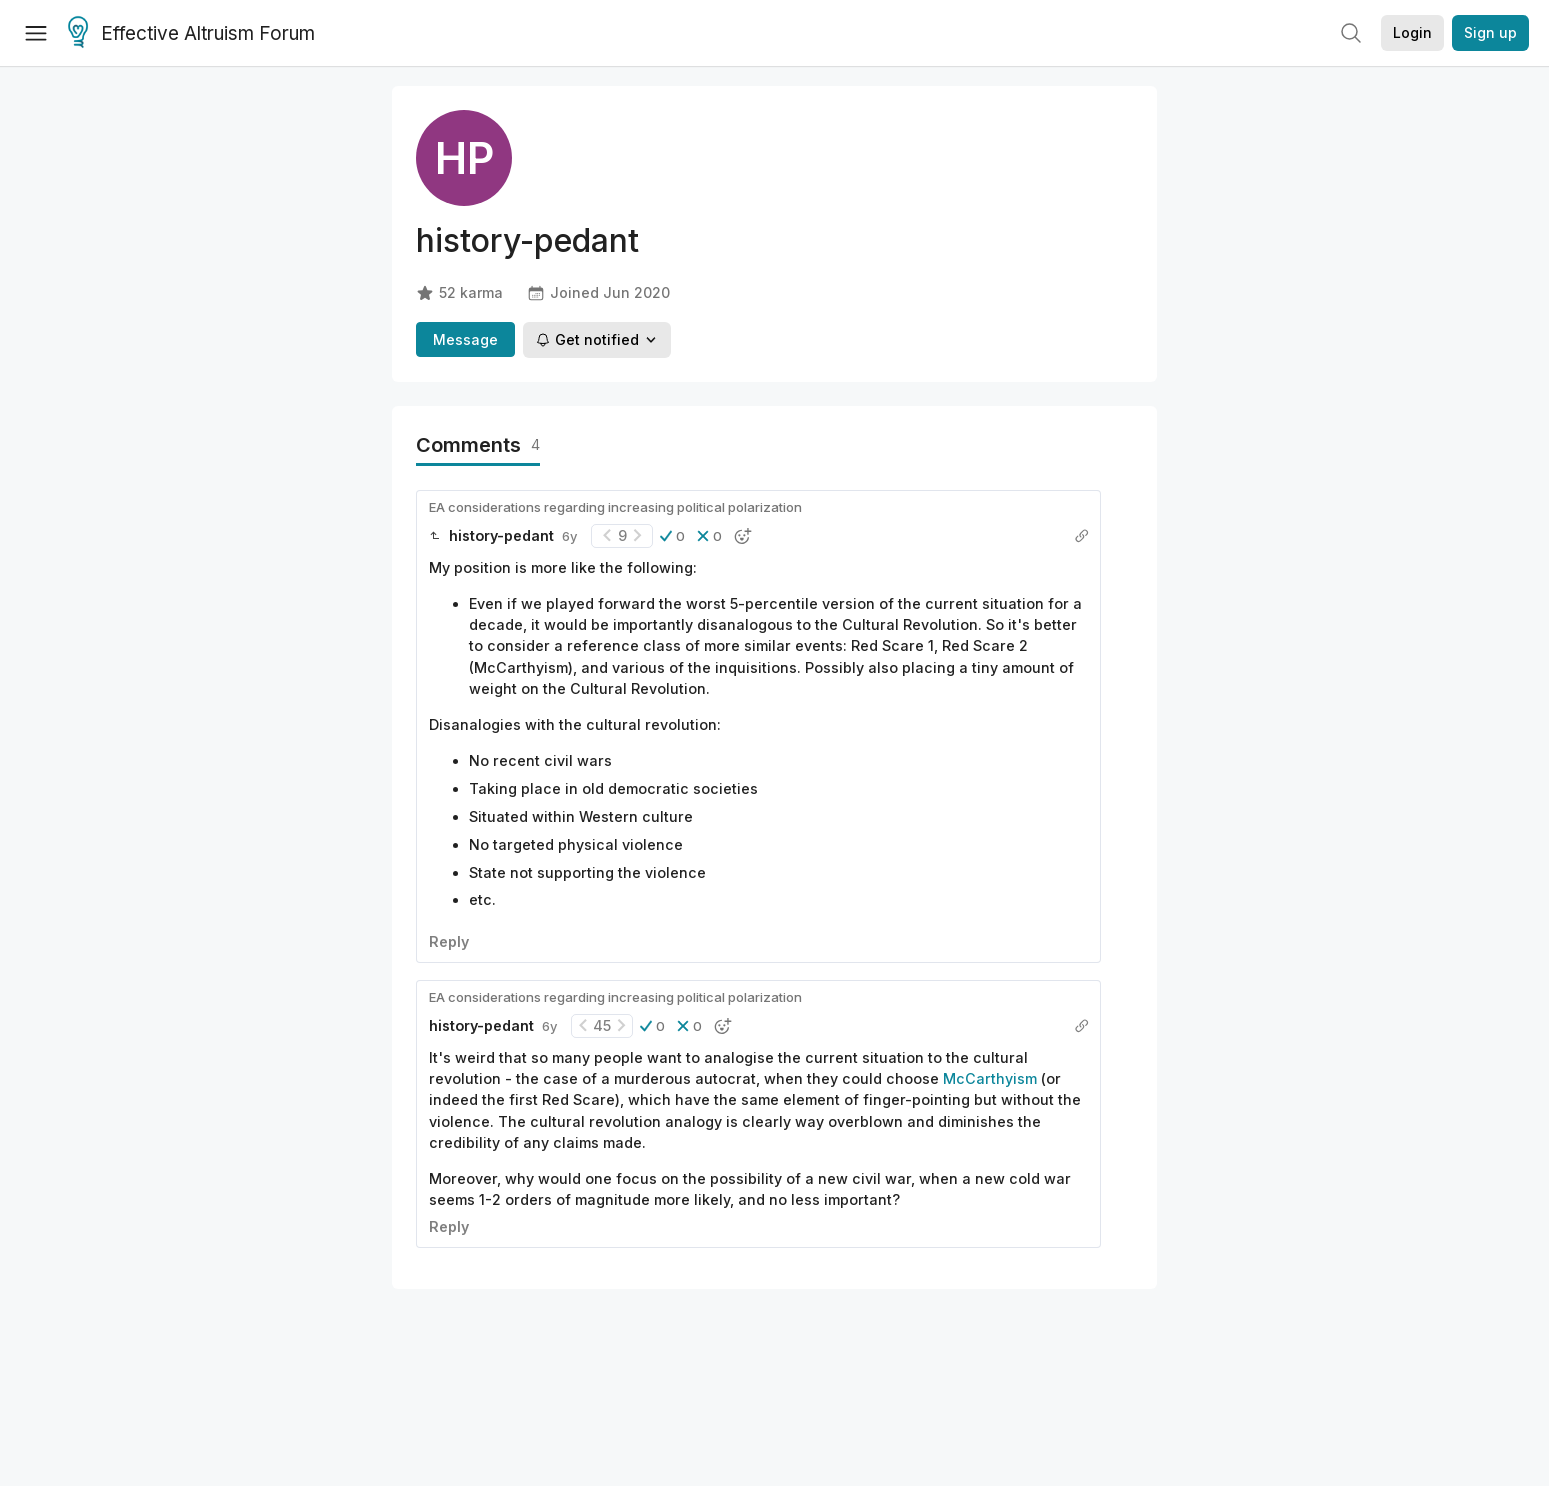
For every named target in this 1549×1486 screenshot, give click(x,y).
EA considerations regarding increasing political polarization (615, 507)
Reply (449, 941)
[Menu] (36, 33)
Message (465, 339)
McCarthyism (990, 1078)
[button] (672, 536)
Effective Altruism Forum (191, 34)
